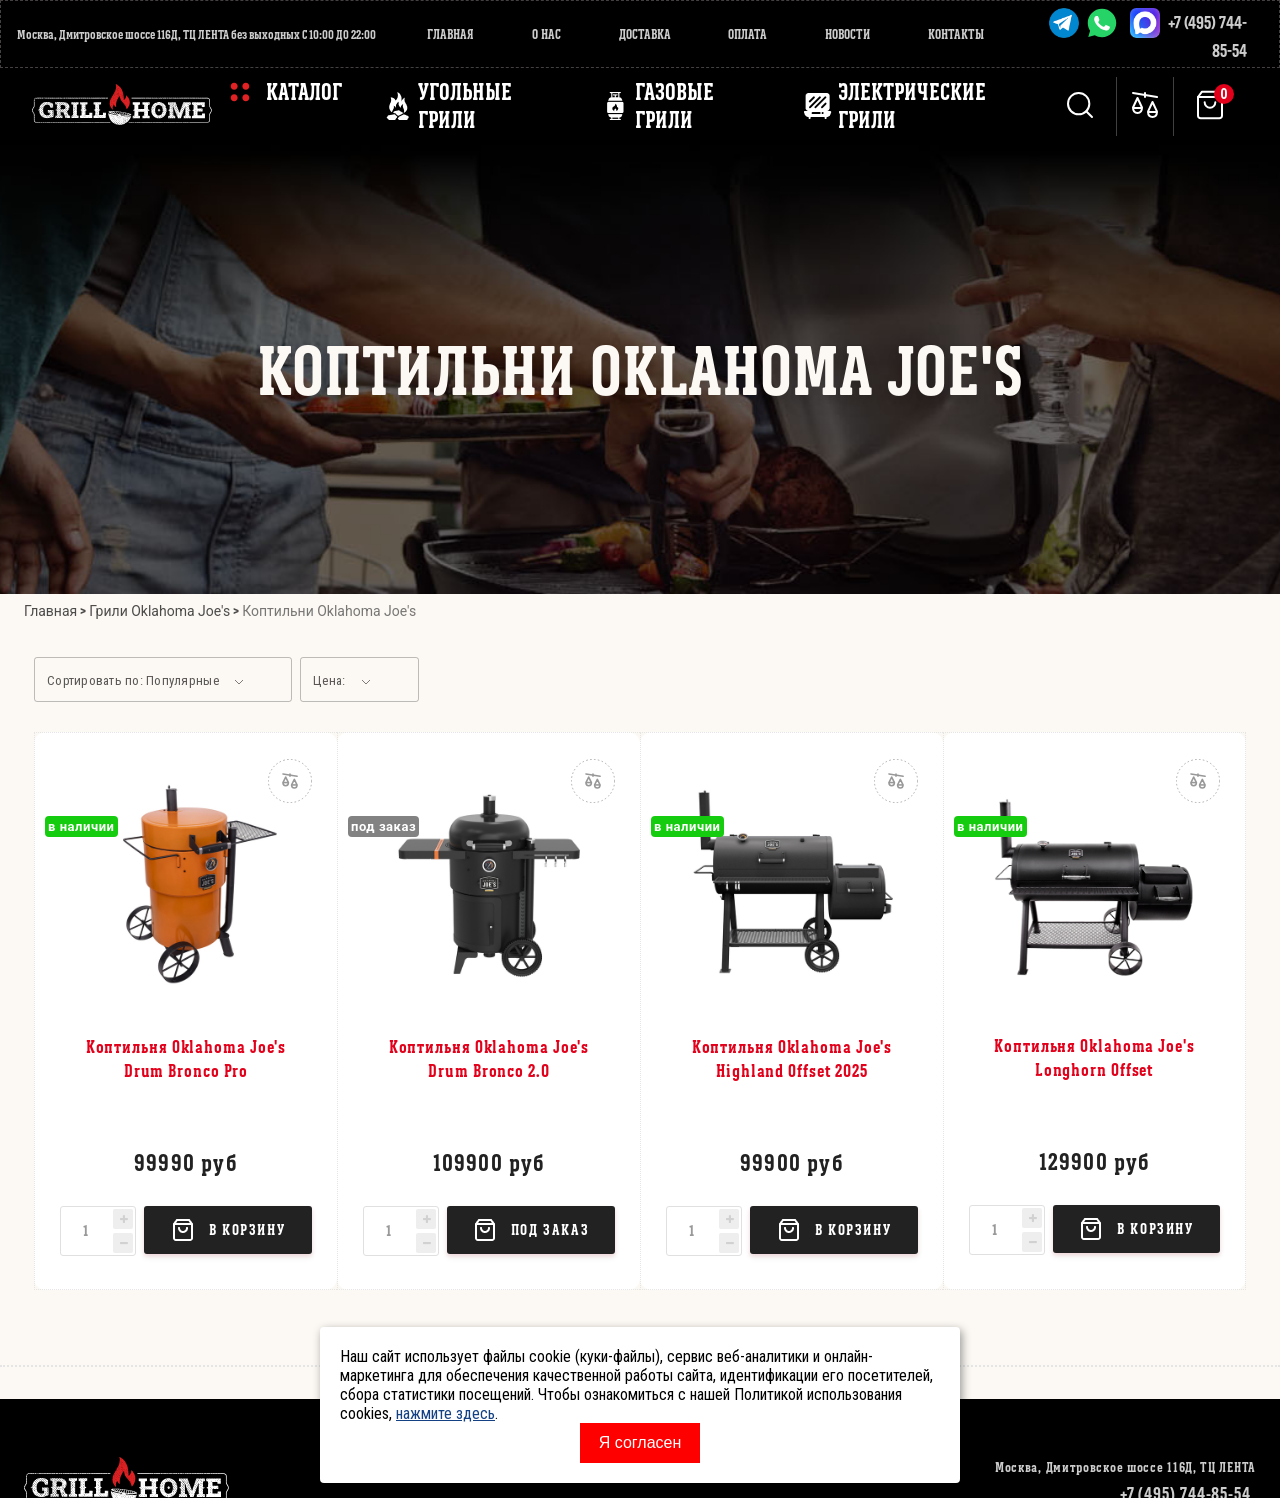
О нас (546, 34)
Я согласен (640, 1442)
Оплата (747, 34)
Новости (847, 34)
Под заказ (531, 1230)
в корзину (228, 1230)
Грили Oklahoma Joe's (159, 611)
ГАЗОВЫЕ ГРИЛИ (674, 106)
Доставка (645, 34)
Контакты (956, 34)
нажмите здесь (445, 1413)
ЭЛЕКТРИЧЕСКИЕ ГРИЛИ (912, 106)
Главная (450, 34)
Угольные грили (465, 106)
